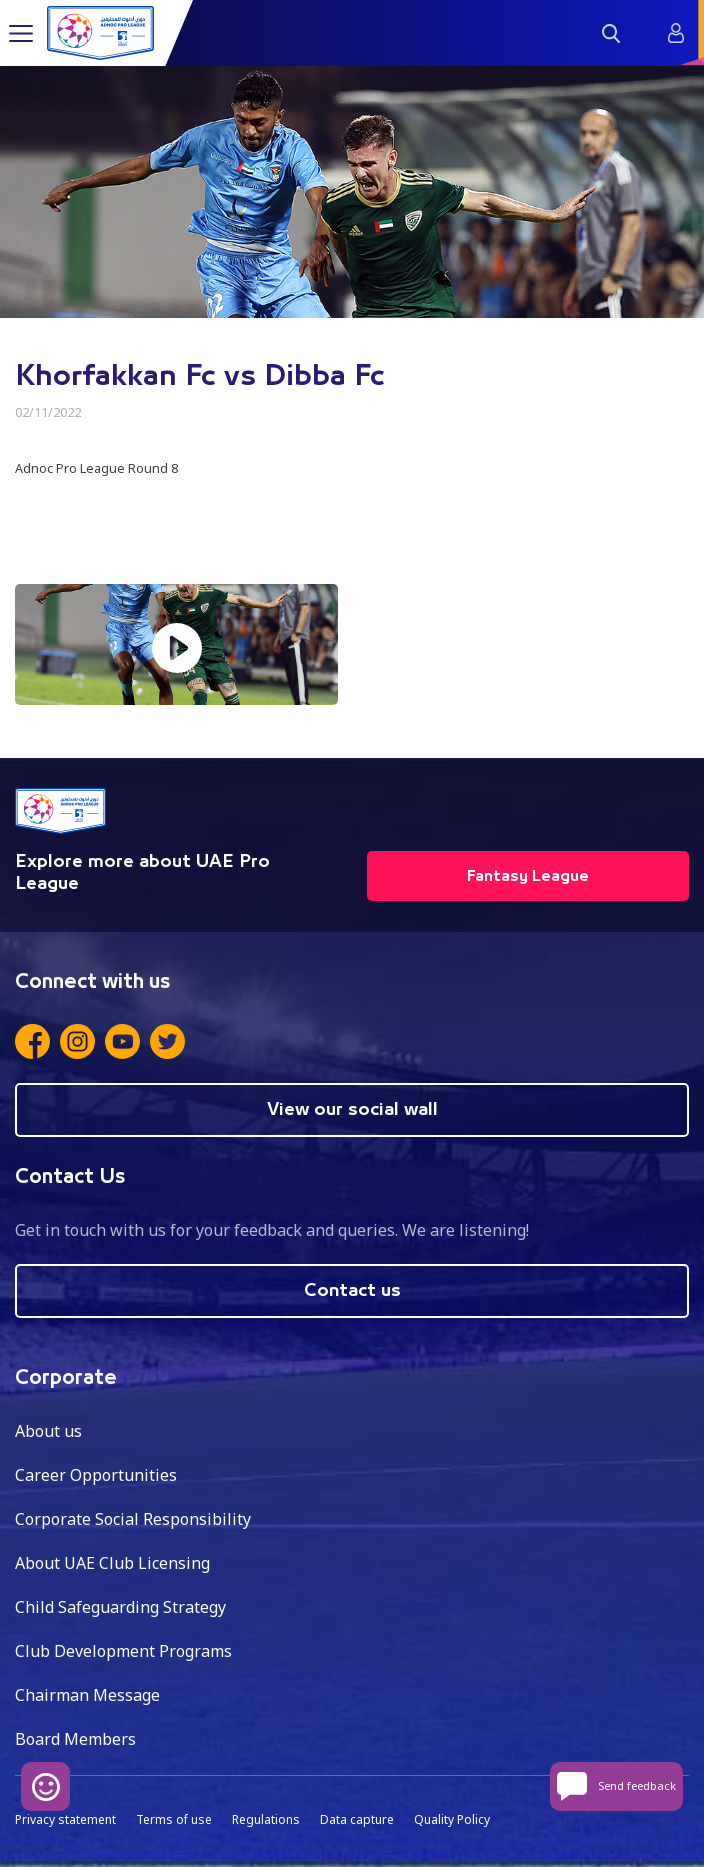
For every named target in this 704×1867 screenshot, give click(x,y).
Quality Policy (452, 1819)
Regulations (266, 1819)
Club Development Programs (123, 1651)
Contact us (352, 1291)
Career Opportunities (96, 1475)
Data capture (357, 1819)
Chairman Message (87, 1695)
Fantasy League (528, 876)
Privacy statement (65, 1819)
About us (48, 1431)
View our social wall (352, 1110)
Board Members (75, 1739)
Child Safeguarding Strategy (120, 1607)
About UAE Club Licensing (112, 1563)
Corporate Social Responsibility (133, 1519)
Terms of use (174, 1819)
